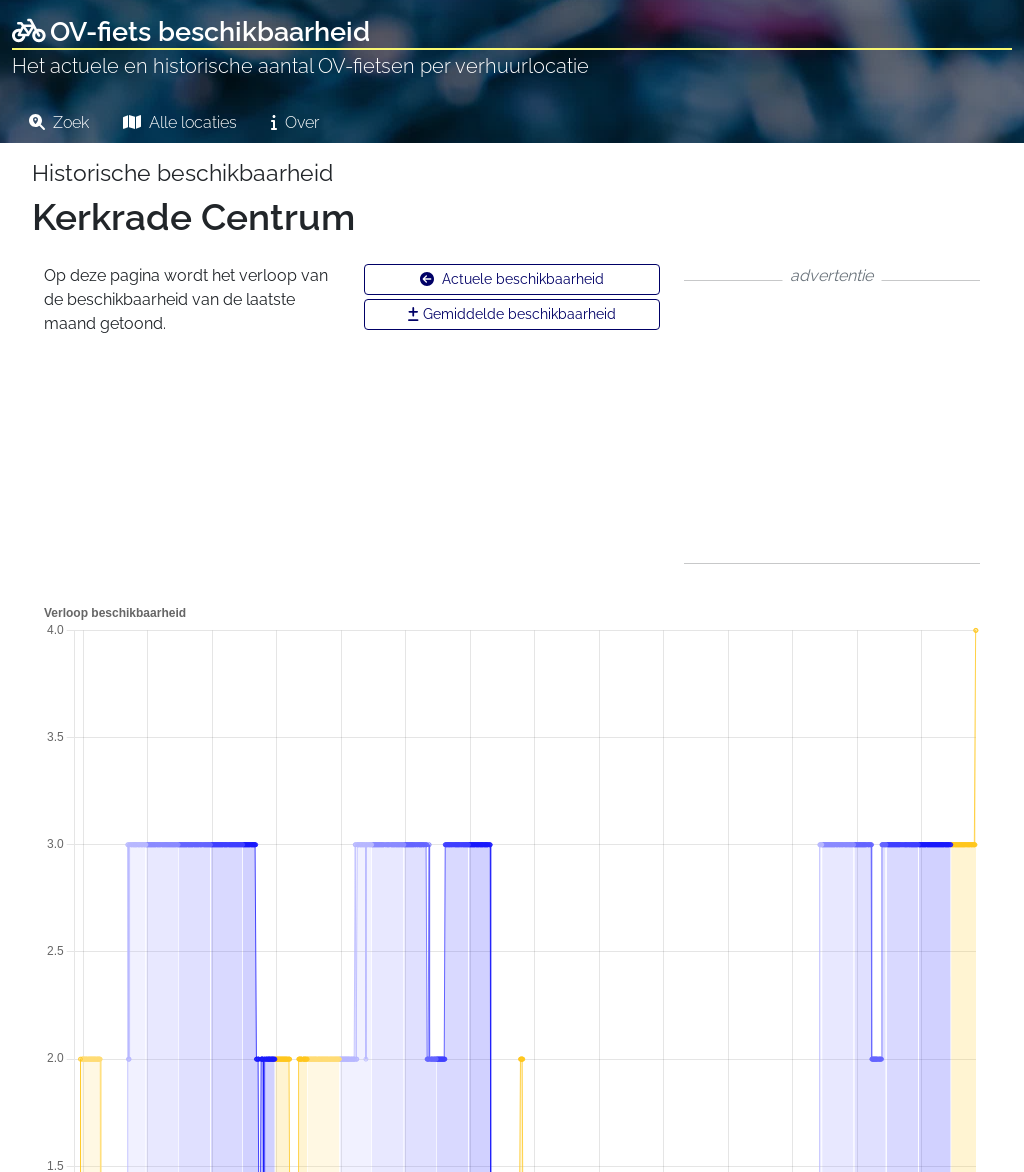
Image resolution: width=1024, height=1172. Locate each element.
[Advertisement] (832, 422)
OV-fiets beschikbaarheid (191, 31)
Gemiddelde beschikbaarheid (512, 314)
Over (295, 122)
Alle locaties (180, 122)
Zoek (59, 122)
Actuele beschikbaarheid (512, 279)
